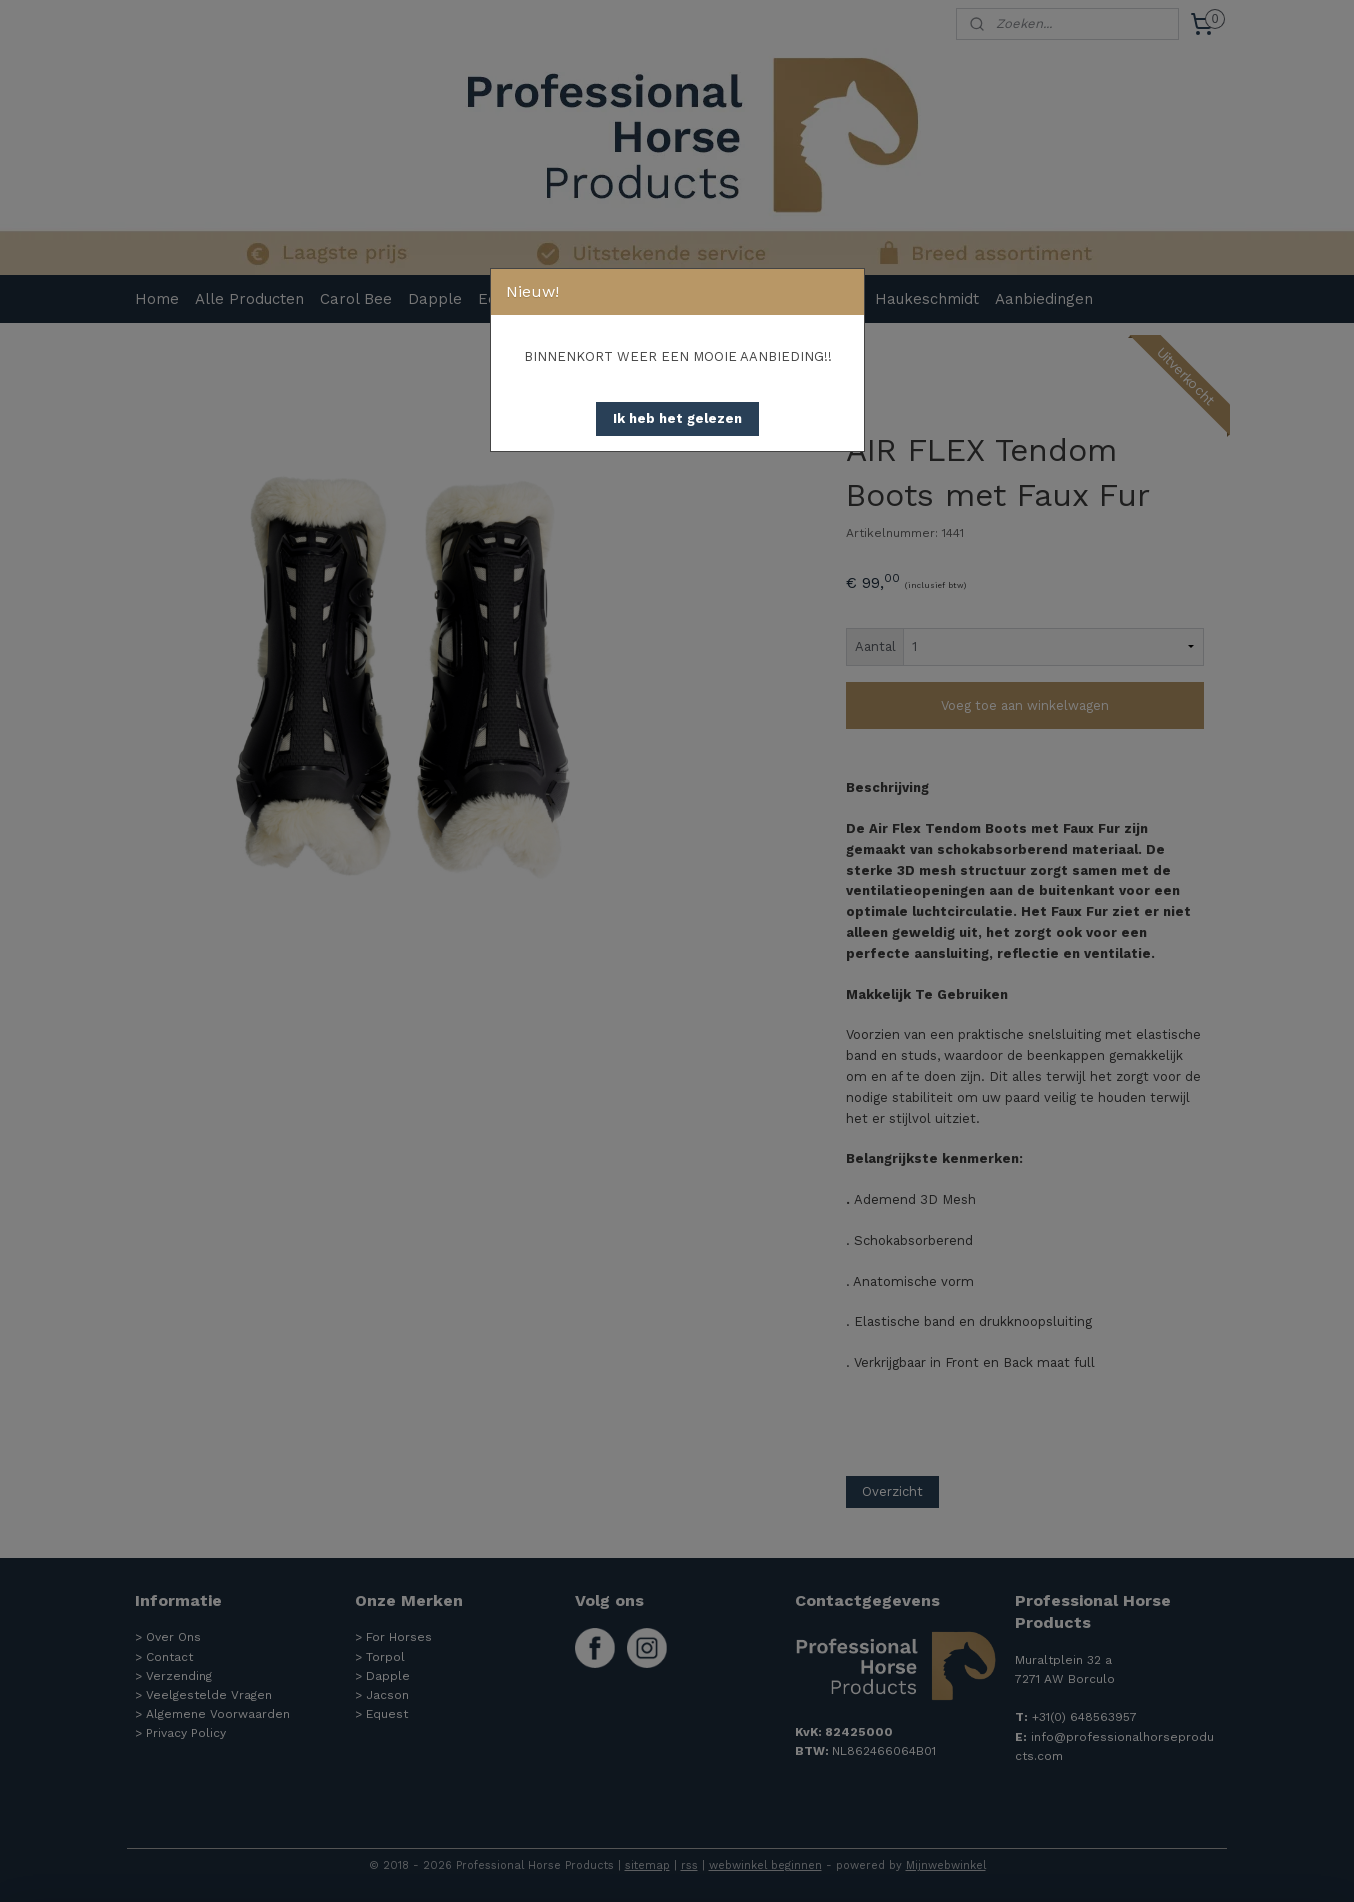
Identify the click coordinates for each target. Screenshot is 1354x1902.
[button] (677, 419)
